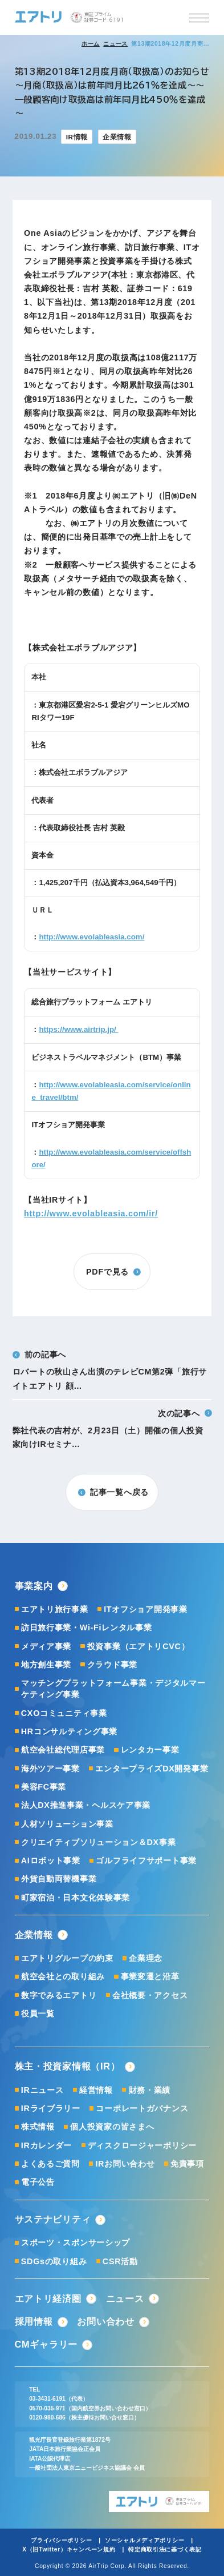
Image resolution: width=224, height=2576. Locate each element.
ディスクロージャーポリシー (142, 2145)
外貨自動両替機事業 (58, 1878)
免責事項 (187, 2163)
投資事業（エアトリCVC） (138, 1646)
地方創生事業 (46, 1664)
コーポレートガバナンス (142, 2108)
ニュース (115, 44)
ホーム (91, 44)
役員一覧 (38, 2013)
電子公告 (38, 2182)
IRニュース (42, 2090)
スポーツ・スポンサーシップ (75, 2242)
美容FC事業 (43, 1786)
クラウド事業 (112, 1664)
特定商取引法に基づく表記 (165, 2549)
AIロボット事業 (50, 1860)
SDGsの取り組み (54, 2261)
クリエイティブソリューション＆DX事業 (98, 1842)
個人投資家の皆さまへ (112, 2126)
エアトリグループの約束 (67, 1958)
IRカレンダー (46, 2145)
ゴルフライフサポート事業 (146, 1860)
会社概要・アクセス (150, 1995)
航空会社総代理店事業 (63, 1749)
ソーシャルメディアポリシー (144, 2540)
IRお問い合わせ (124, 2163)
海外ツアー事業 (50, 1768)
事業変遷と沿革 (150, 1976)
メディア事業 (46, 1646)
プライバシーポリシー (61, 2540)
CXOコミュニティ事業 (64, 1713)
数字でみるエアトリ (58, 1995)
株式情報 (38, 2126)
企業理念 (145, 1958)
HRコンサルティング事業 (69, 1731)
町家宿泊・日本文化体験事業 (75, 1897)
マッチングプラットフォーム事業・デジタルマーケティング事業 (113, 1688)
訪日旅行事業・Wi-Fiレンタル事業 (86, 1627)
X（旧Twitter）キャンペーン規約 (68, 2549)
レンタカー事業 (150, 1749)
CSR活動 (120, 2261)
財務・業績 (150, 2090)
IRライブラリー (50, 2108)
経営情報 (96, 2090)
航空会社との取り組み (63, 1976)
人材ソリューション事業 (67, 1823)
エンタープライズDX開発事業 (151, 1768)
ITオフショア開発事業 (146, 1609)
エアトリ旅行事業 (54, 1609)
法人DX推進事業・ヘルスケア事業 (85, 1805)
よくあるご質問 (50, 2163)
